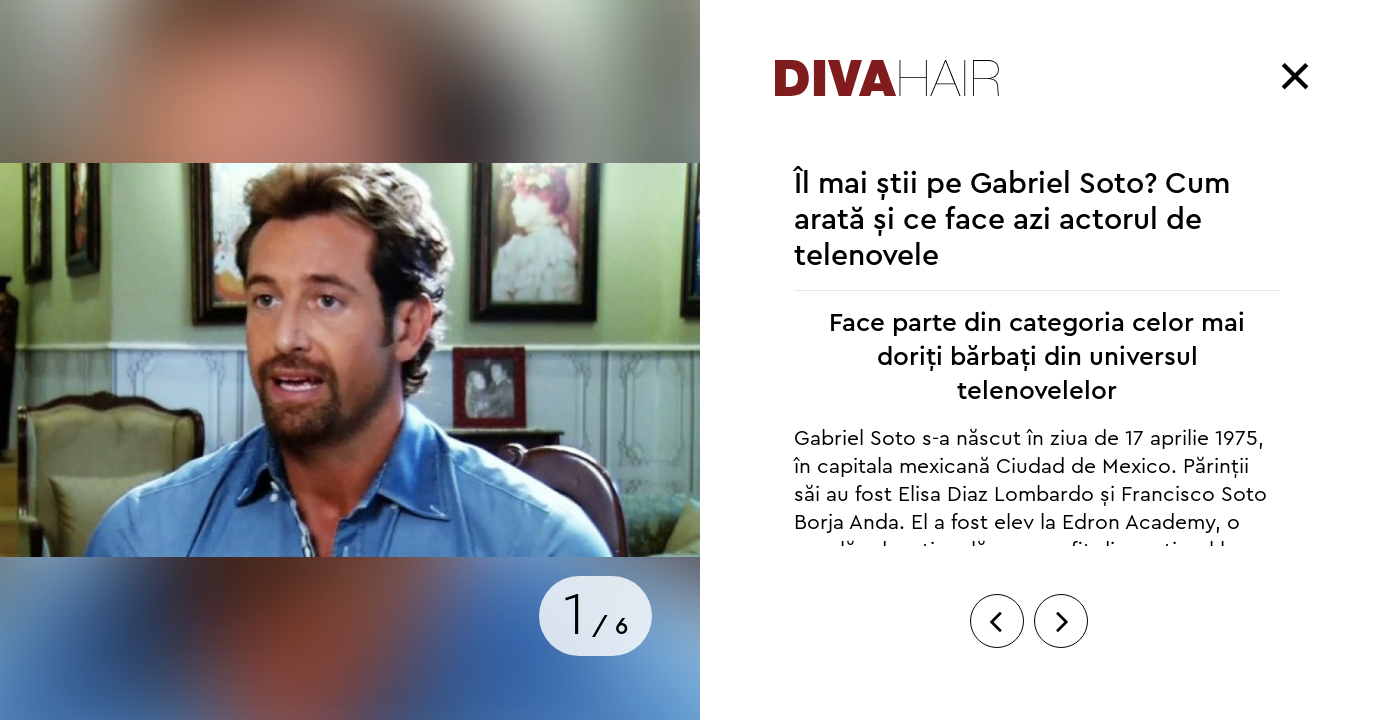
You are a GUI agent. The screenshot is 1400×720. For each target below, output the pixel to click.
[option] (350, 360)
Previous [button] (1001, 660)
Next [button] (1061, 660)
